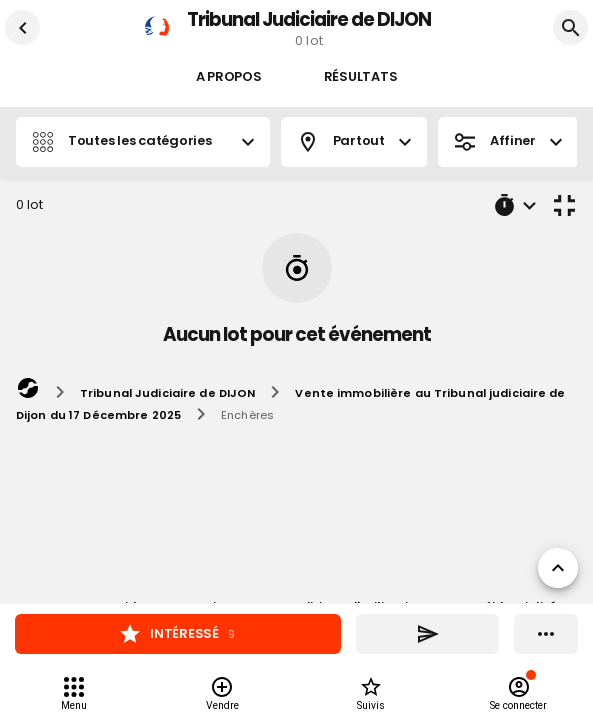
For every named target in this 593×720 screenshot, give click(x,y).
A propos (229, 77)
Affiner (508, 142)
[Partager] (427, 634)
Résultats (361, 77)
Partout (354, 142)
